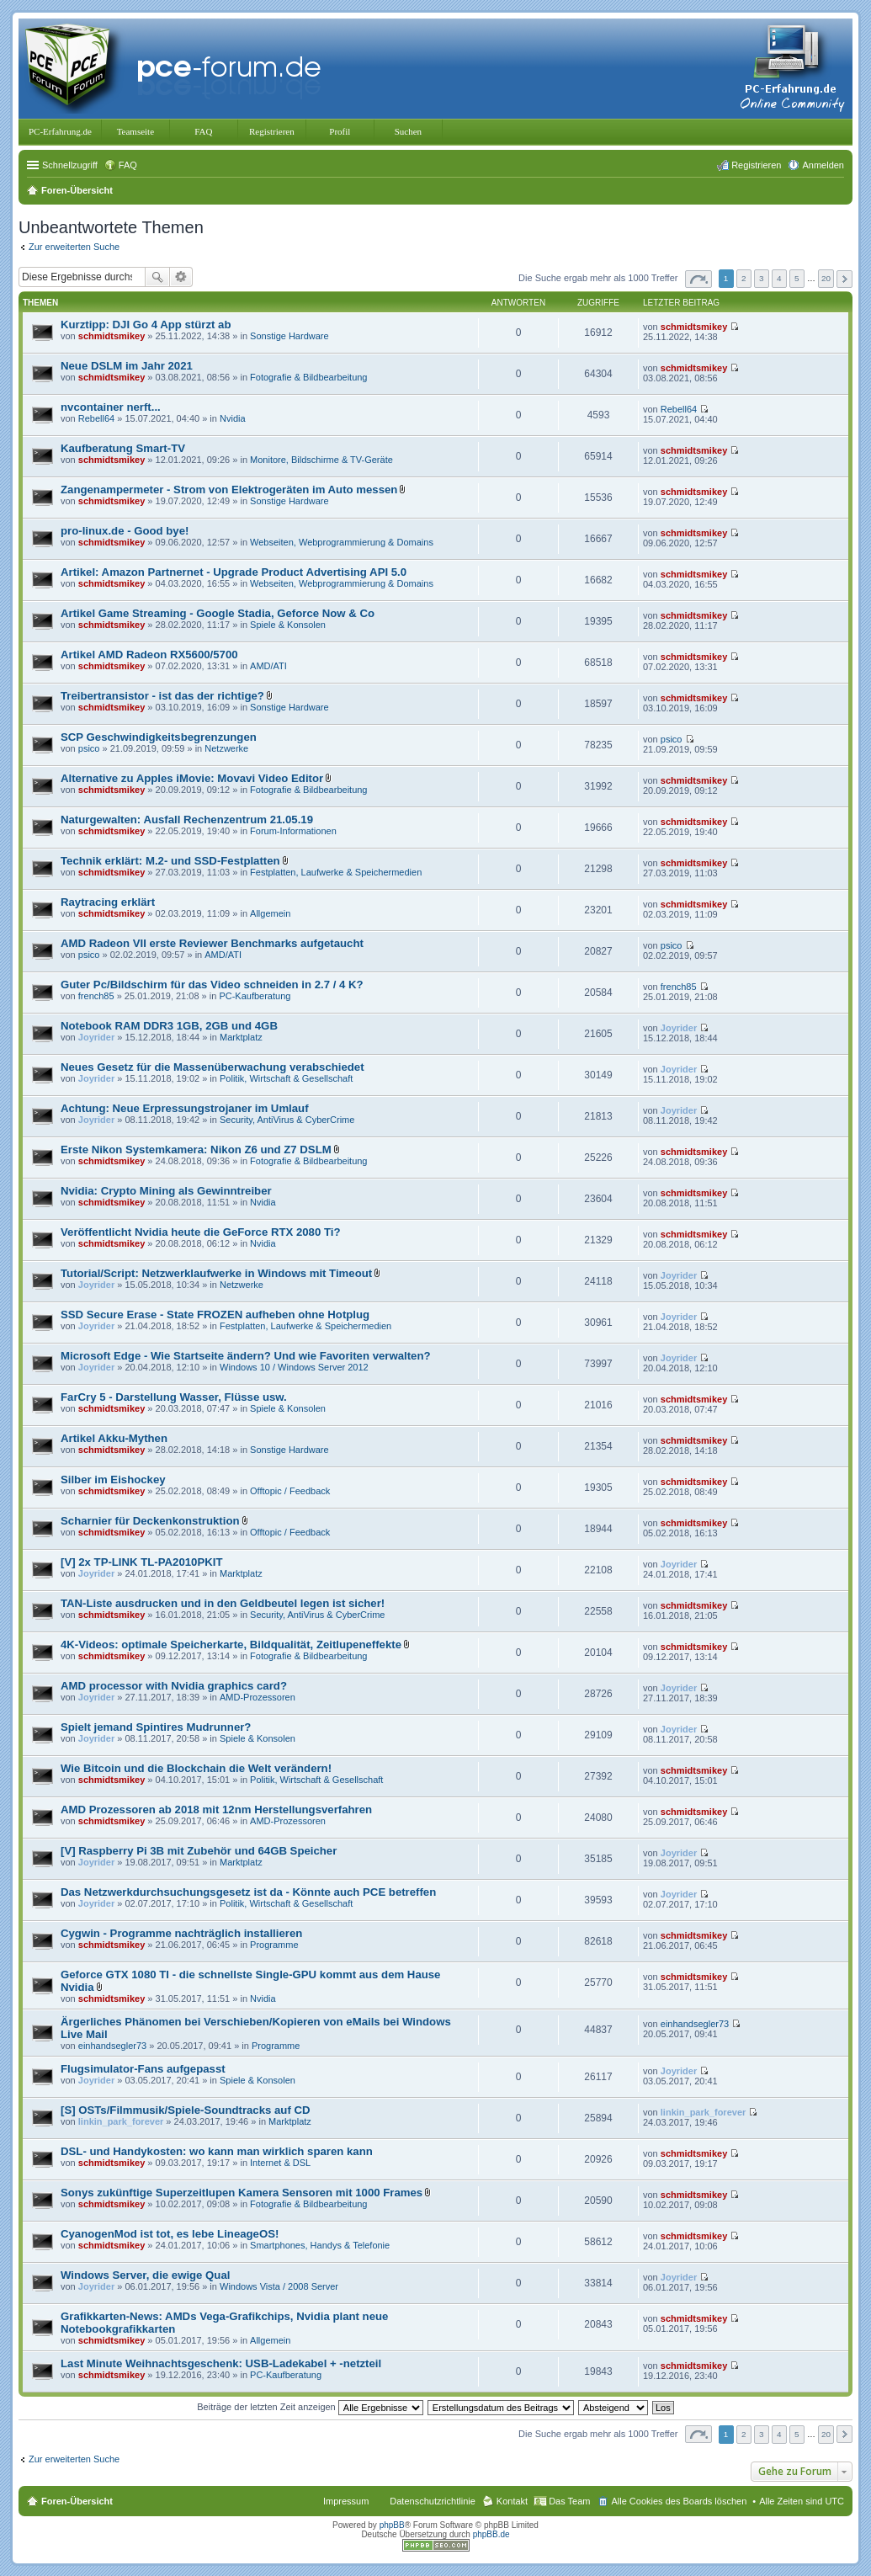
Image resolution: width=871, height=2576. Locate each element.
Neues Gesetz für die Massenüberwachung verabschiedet (212, 1067)
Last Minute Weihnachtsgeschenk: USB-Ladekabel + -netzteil (221, 2363)
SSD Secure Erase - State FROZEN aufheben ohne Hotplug (215, 1314)
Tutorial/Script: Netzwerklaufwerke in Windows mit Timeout (216, 1273)
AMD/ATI (268, 666)
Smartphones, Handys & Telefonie (320, 2245)
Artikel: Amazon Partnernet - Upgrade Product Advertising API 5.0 (233, 572)
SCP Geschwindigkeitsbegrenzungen (159, 737)
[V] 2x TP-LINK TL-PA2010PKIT (141, 1562)
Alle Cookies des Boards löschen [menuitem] (678, 2501)
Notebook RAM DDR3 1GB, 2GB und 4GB (169, 1025)
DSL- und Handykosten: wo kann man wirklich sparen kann (217, 2151)
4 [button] (779, 278)
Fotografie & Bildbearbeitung (308, 377)
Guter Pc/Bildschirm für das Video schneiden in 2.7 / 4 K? (212, 984)
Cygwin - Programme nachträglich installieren (181, 1933)
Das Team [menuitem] (569, 2501)
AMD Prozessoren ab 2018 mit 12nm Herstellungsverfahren (216, 1809)
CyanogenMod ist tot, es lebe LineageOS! (170, 2233)
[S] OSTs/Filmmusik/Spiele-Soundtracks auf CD (186, 2110)
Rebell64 (96, 418)
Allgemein (270, 913)
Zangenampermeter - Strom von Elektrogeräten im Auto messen (229, 489)
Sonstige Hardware (289, 336)
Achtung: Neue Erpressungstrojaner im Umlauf (185, 1108)
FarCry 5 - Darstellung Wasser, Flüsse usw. (174, 1397)
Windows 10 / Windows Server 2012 (294, 1367)
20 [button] (826, 278)
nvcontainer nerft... (111, 407)
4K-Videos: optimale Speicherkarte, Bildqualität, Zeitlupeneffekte (231, 1644)
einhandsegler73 (112, 2046)
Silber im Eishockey (113, 1479)
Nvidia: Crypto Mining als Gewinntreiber (166, 1190)
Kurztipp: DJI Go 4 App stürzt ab (146, 324)
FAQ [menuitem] (128, 165)
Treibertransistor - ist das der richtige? (162, 695)
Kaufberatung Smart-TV (123, 448)
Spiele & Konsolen (288, 625)
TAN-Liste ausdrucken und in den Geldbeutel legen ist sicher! (223, 1603)
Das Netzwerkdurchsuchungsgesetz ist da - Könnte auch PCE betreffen (248, 1892)
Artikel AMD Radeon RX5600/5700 (149, 654)
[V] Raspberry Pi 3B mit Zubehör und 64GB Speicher (199, 1850)
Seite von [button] (698, 279)
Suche (157, 277)
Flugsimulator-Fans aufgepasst (143, 2068)
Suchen (408, 131)
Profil (339, 131)
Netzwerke (226, 748)
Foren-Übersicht (77, 2501)
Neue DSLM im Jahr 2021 (127, 365)
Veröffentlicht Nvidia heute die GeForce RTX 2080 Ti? (200, 1232)
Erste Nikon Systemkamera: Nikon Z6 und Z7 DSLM (196, 1149)
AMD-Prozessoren (257, 1697)
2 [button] (743, 278)
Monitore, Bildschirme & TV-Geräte (321, 460)
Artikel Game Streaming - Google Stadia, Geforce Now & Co (217, 613)
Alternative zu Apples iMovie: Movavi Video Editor (192, 778)
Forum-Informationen (293, 831)
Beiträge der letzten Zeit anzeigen (310, 2407)
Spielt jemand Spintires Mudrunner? (156, 1727)
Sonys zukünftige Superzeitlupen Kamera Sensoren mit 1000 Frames (241, 2192)
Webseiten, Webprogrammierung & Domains (341, 542)
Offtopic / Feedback (290, 1491)
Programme (274, 1945)
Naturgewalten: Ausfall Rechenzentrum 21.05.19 (187, 819)
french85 (96, 996)
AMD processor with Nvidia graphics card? (174, 1685)
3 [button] (761, 278)
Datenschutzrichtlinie (432, 2501)
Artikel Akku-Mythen (114, 1438)
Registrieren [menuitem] (756, 165)
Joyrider (96, 1037)
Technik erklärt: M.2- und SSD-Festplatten (170, 860)
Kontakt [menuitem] (512, 2501)
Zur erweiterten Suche (74, 247)
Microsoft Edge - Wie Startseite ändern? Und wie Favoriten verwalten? (246, 1355)
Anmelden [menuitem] (823, 165)
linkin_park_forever (121, 2121)
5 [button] (796, 278)
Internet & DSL (280, 2163)
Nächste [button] (844, 279)
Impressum (346, 2501)
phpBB (392, 2525)
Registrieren (272, 131)
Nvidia (233, 418)
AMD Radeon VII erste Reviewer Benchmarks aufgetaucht (212, 943)
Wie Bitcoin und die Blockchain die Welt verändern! (196, 1768)
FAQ (203, 131)
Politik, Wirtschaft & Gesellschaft (286, 1078)
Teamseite (135, 131)
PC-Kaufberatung (254, 996)
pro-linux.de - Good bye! (125, 530)
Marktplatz (241, 1037)
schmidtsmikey (111, 336)
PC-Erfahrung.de (60, 131)
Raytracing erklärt (108, 902)
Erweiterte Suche (181, 277)
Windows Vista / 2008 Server (279, 2286)
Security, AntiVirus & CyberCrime (287, 1120)
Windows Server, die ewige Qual (145, 2275)
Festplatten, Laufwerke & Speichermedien (336, 872)
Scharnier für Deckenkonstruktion (150, 1520)
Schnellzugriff (70, 165)
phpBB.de (491, 2534)
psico (89, 748)
